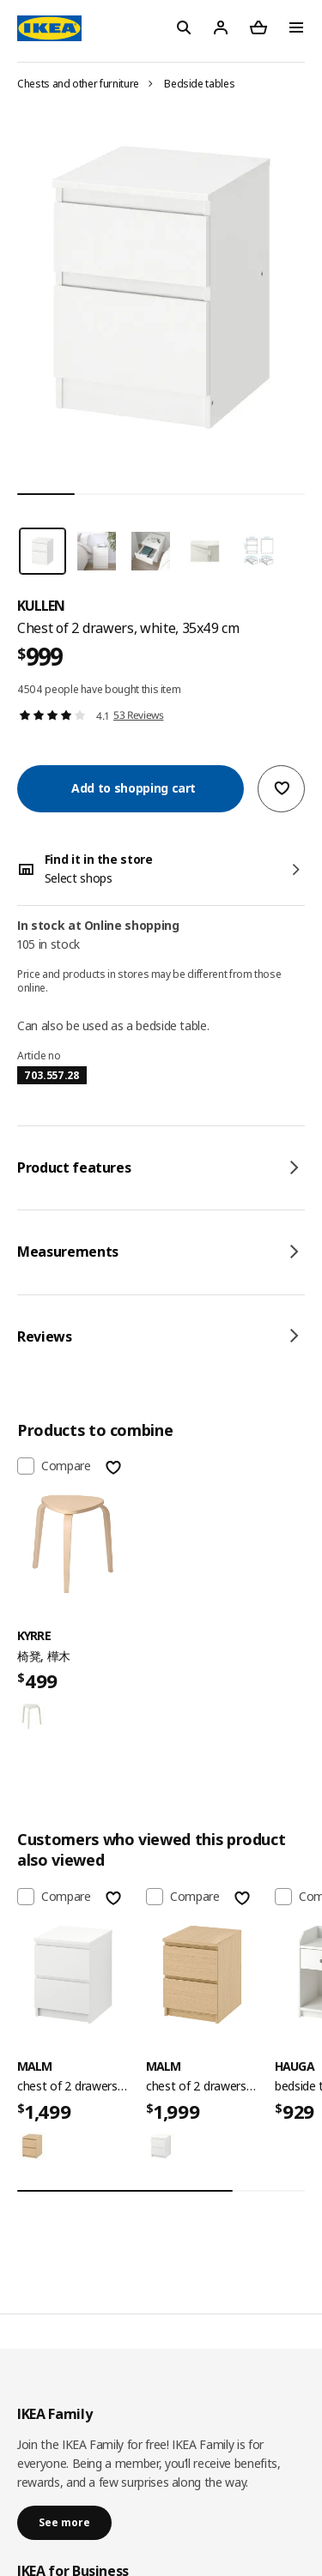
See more (64, 2522)
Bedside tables (199, 83)
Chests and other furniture (78, 83)
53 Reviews (138, 715)
